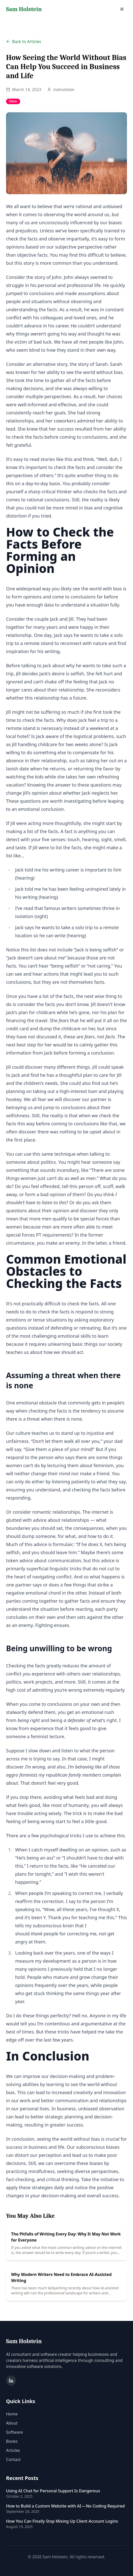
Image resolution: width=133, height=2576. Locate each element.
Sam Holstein (24, 9)
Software (14, 2432)
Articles (13, 2450)
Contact (13, 2459)
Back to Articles (23, 42)
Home (12, 2414)
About (11, 2423)
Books (12, 2441)
